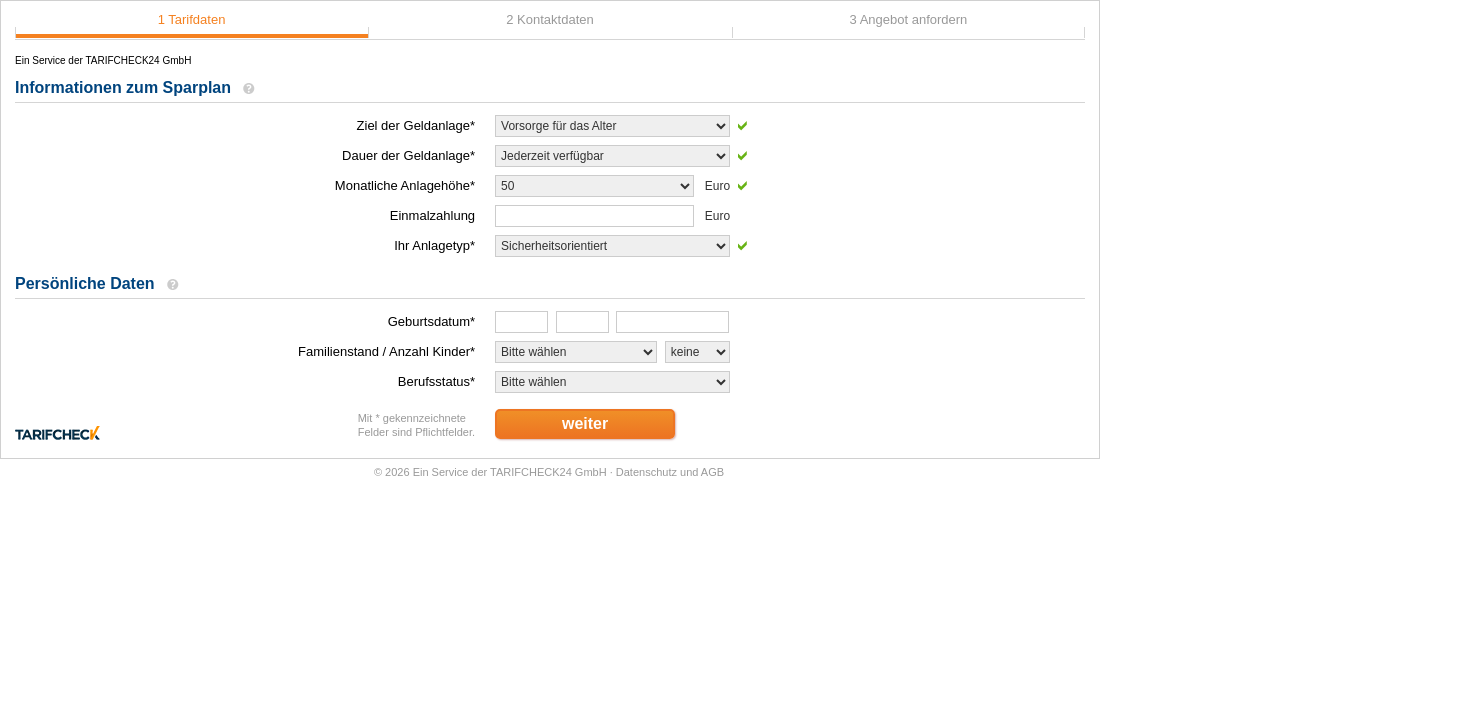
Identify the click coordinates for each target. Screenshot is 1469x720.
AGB (712, 472)
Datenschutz (646, 472)
